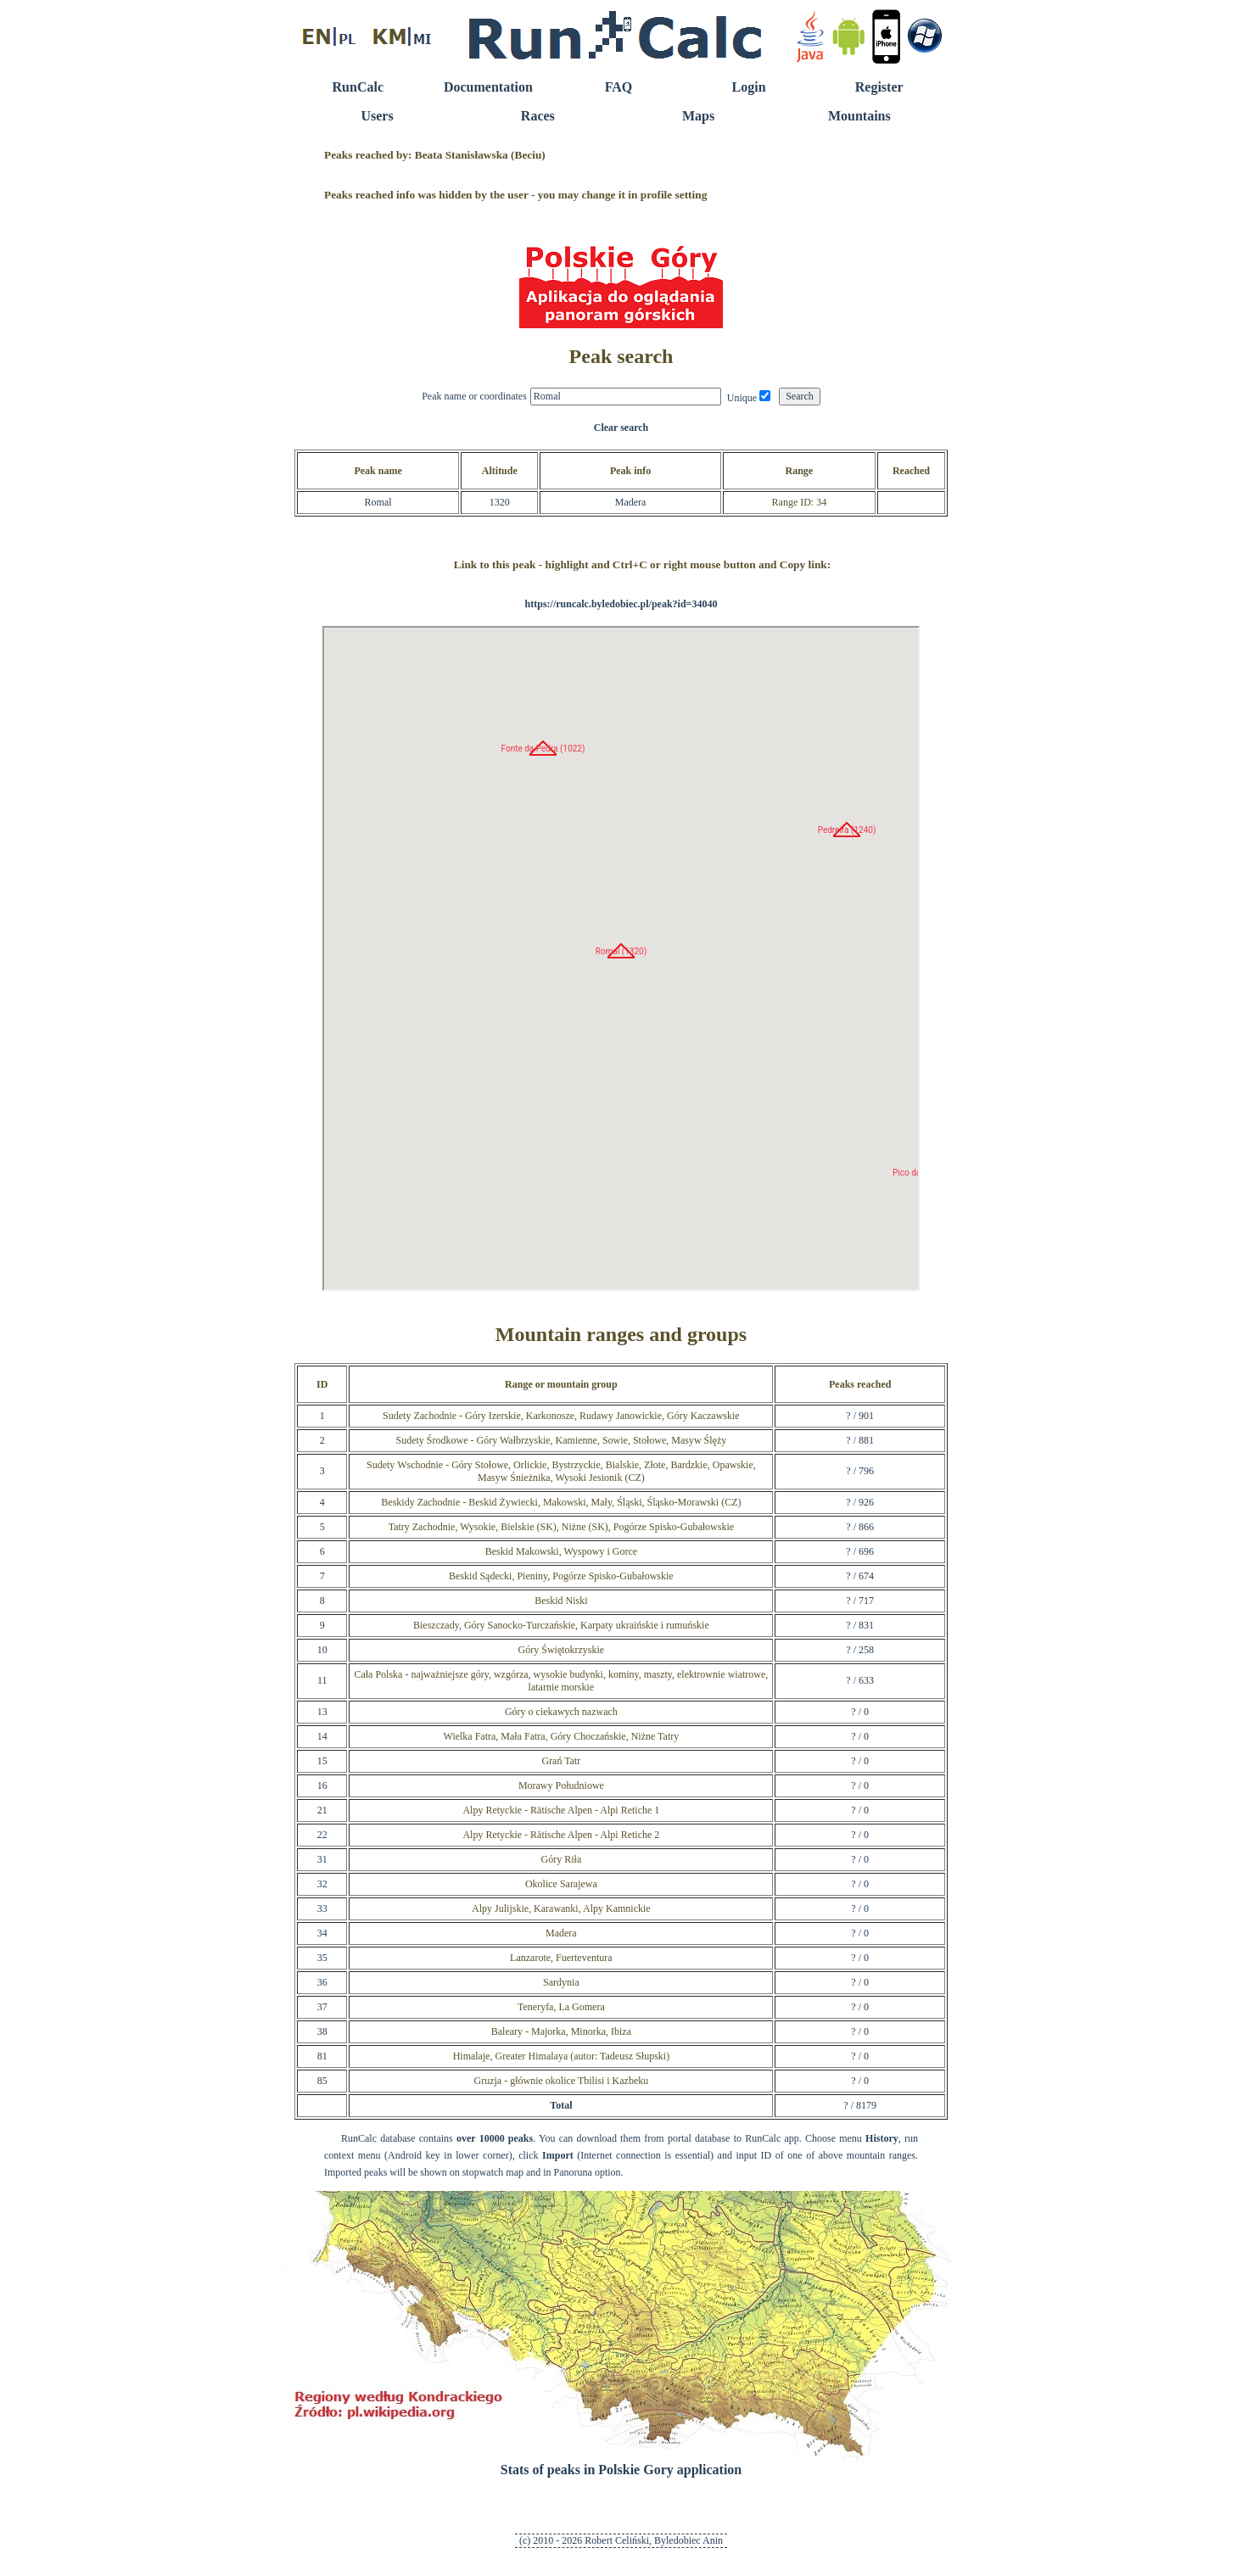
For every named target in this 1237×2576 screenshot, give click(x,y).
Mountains (859, 116)
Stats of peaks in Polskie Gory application (621, 2469)
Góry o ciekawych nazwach (561, 1712)
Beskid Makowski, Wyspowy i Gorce (561, 1551)
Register (879, 87)
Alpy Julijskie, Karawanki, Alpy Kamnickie (561, 1908)
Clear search (621, 427)
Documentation (488, 87)
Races (538, 116)
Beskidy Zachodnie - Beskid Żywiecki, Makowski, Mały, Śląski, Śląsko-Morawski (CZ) (561, 1502)
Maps (698, 116)
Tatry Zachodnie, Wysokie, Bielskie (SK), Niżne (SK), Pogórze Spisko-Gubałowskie (561, 1527)
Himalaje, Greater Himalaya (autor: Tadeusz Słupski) (561, 2056)
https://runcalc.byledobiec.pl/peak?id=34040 (621, 604)
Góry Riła (561, 1859)
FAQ (619, 87)
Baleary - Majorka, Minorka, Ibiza (561, 2031)
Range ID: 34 (799, 502)
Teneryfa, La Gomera (561, 2007)
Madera (561, 1933)
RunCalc (358, 87)
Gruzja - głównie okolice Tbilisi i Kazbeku (561, 2081)
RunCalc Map (621, 958)
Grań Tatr (560, 1761)
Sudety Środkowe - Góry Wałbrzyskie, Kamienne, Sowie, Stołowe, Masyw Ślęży (561, 1440)
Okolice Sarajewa (561, 1884)
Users (377, 116)
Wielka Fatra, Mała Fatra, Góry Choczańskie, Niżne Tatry (562, 1736)
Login (749, 87)
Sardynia (561, 1982)
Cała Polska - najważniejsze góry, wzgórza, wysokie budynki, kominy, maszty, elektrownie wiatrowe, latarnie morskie (561, 1680)
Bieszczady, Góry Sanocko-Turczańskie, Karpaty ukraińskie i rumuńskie (561, 1625)
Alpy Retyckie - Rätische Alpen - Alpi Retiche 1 (560, 1810)
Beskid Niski (561, 1601)
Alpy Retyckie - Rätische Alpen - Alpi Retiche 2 (560, 1835)
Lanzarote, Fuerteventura (561, 1958)
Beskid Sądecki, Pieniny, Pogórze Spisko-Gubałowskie (561, 1576)
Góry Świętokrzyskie (561, 1650)
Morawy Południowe (561, 1785)
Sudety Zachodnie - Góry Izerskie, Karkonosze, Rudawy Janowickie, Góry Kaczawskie (561, 1416)
